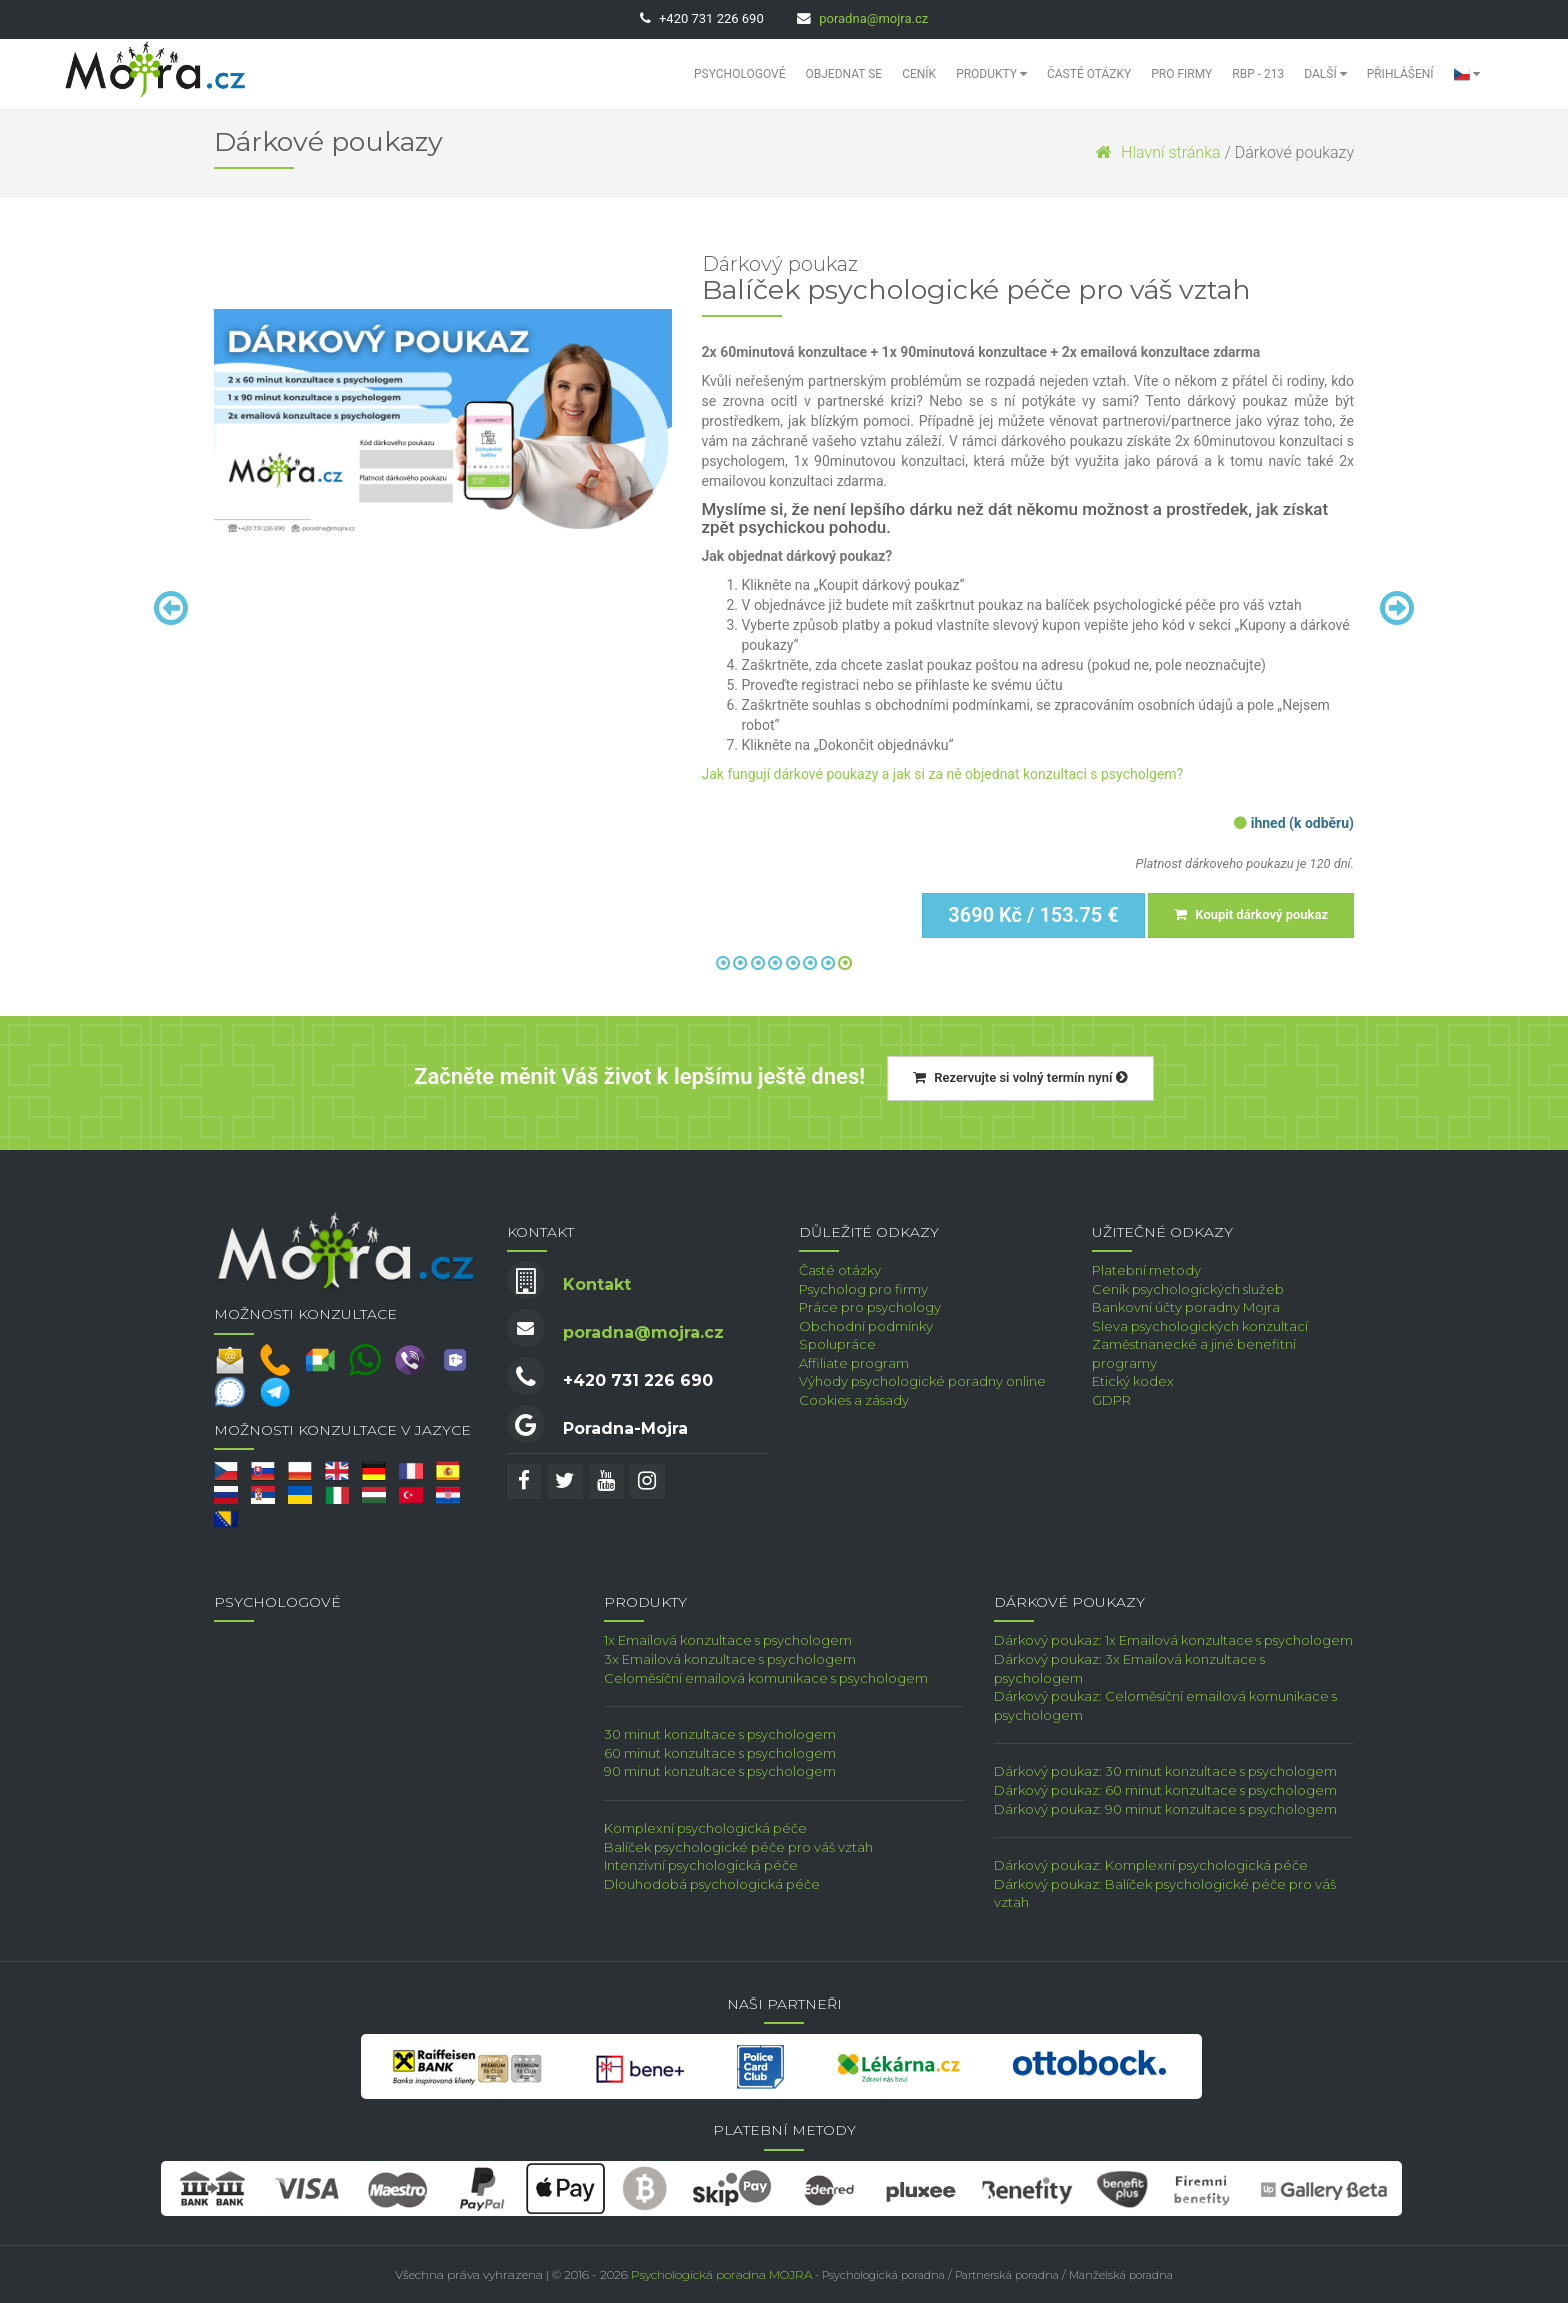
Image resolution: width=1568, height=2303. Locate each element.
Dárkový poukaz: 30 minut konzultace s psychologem (1165, 1771)
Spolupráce (837, 1344)
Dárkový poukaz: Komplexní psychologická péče (1151, 1865)
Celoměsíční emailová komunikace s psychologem (766, 1678)
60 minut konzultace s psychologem (720, 1753)
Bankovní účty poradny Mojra (1186, 1307)
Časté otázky (1089, 74)
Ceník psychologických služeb (1188, 1289)
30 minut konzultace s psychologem (720, 1734)
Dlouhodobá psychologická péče (712, 1884)
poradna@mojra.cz (873, 18)
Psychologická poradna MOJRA (721, 2274)
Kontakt (597, 1284)
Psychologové (739, 74)
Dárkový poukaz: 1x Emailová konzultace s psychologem (1173, 1640)
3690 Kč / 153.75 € (1033, 915)
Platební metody (1146, 1270)
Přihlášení (1400, 74)
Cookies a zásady (854, 1400)
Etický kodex (1133, 1381)
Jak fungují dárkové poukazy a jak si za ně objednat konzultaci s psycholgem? (943, 774)
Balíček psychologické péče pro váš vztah (738, 1847)
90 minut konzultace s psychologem (720, 1771)
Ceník (919, 74)
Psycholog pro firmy (863, 1289)
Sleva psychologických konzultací (1200, 1326)
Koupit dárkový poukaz (1251, 914)
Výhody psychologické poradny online (922, 1381)
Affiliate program (854, 1363)
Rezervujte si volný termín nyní (1020, 1077)
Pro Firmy (1181, 74)
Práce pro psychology (870, 1307)
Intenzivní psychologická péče (701, 1865)
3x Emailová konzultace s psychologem (730, 1659)
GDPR (1111, 1400)
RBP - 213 (1258, 74)
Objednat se (844, 74)
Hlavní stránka (1158, 152)
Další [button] (1325, 74)
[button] (1467, 74)
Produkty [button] (991, 74)
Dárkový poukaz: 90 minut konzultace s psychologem (1165, 1809)
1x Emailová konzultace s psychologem (728, 1640)
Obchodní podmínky (866, 1326)
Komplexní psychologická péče (705, 1828)
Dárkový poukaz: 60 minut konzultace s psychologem (1165, 1790)
